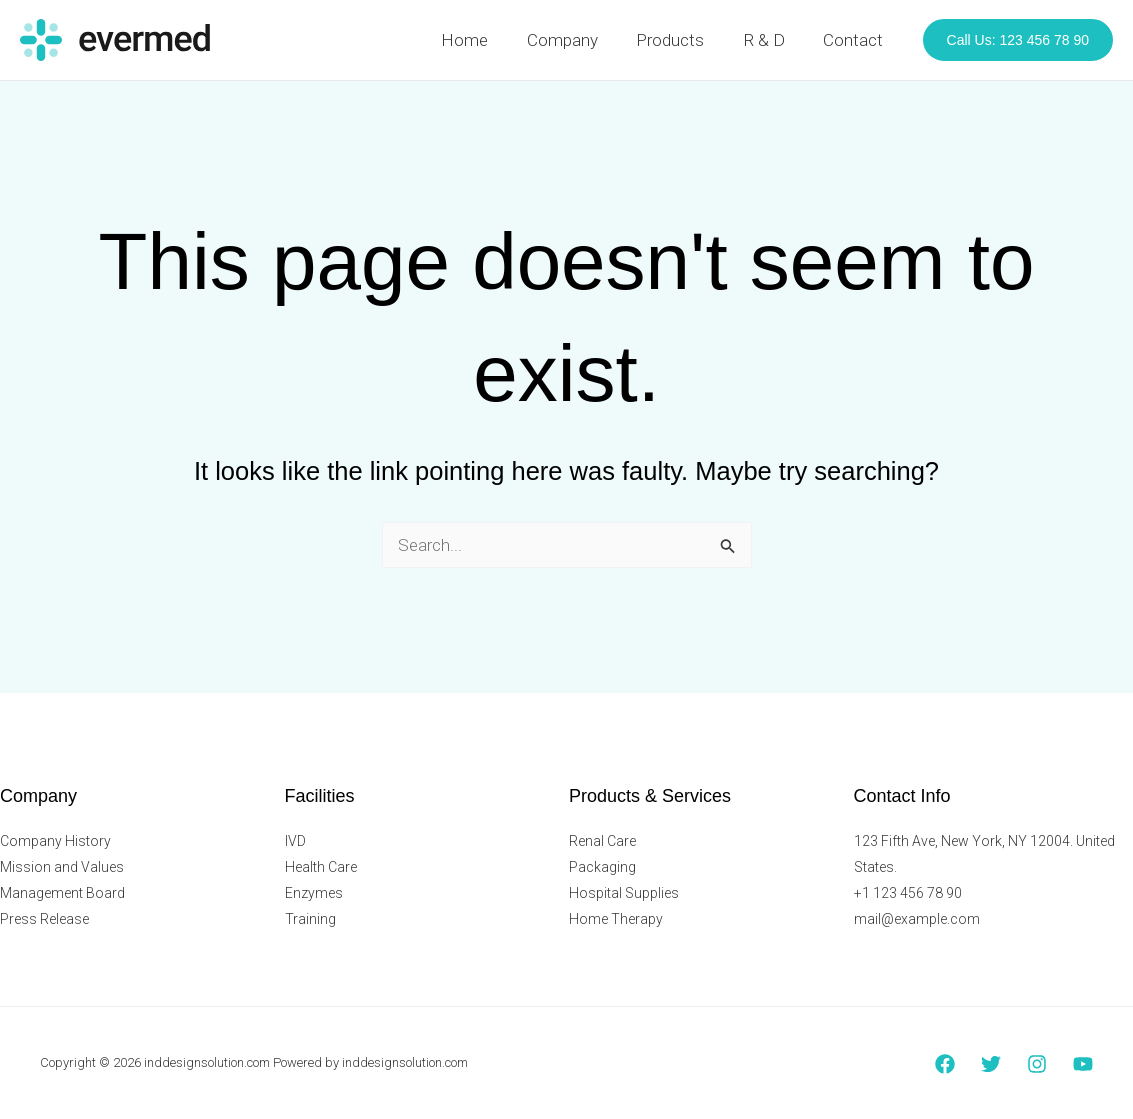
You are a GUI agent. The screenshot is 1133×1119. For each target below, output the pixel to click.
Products (682, 40)
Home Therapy (616, 919)
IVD (295, 841)
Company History (55, 841)
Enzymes (314, 893)
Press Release (44, 919)
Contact (856, 40)
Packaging (602, 867)
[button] (1018, 40)
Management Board (62, 893)
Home (485, 40)
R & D (771, 40)
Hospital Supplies (624, 893)
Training (310, 919)
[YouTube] (1083, 1064)
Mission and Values (62, 867)
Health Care (321, 867)
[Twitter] (991, 1064)
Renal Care (602, 841)
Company (578, 40)
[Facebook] (945, 1064)
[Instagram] (1037, 1064)
